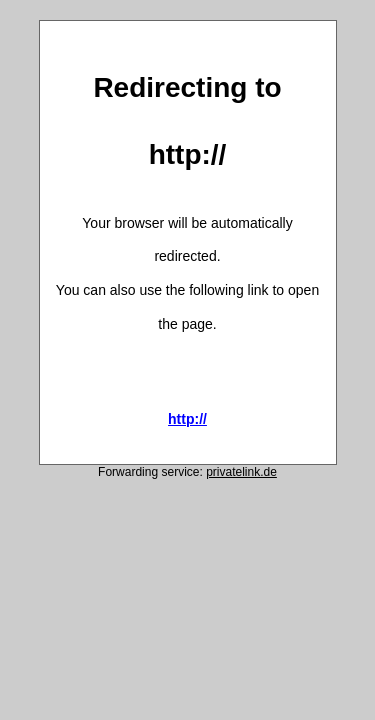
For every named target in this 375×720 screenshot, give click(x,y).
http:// (187, 419)
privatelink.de (241, 472)
